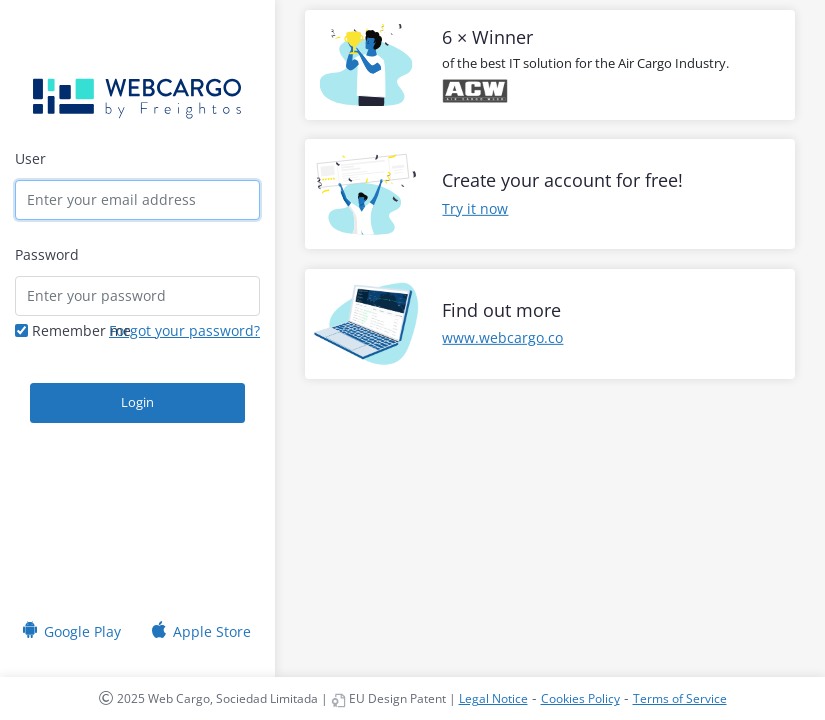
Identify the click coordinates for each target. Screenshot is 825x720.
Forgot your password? (184, 330)
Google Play (82, 626)
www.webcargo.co (502, 337)
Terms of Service (680, 698)
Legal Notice (493, 698)
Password (47, 254)
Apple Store (212, 626)
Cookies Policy (580, 698)
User (30, 158)
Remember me (73, 330)
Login (137, 402)
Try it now (475, 208)
